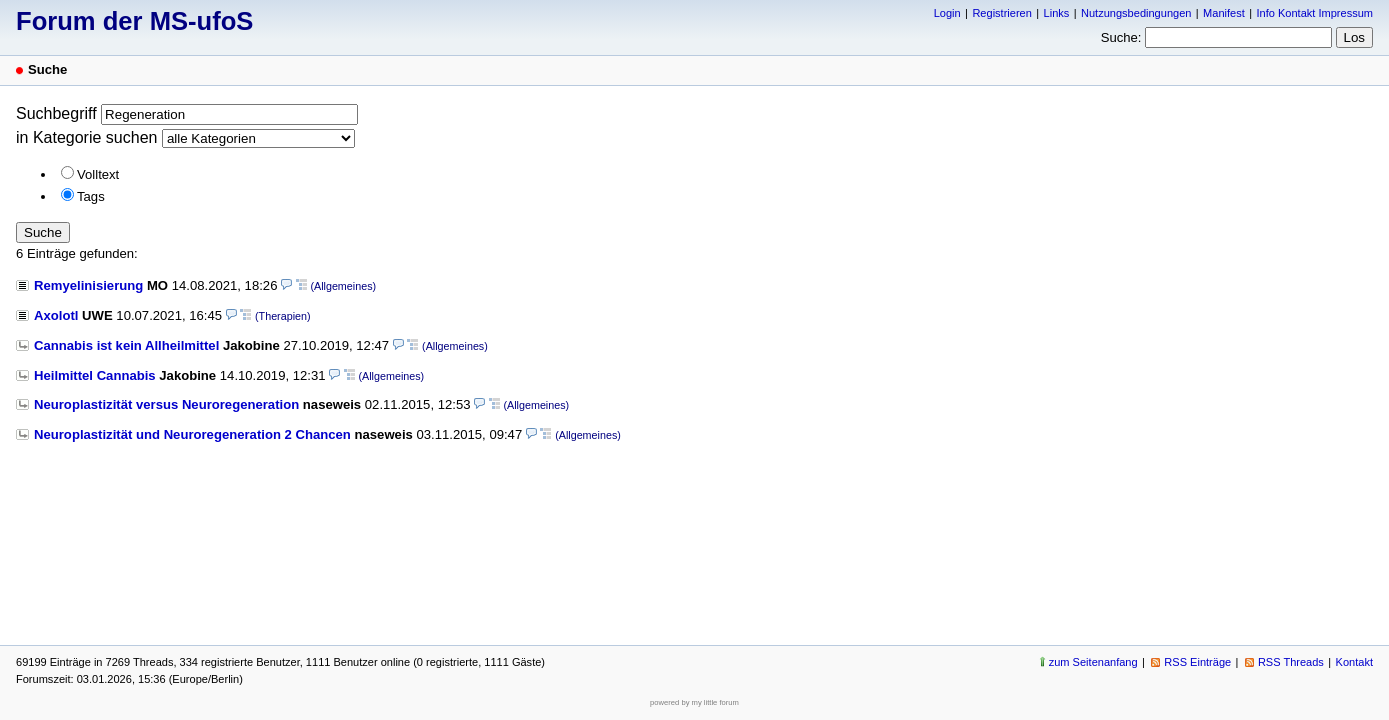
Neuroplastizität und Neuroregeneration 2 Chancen (192, 434)
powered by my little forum (694, 702)
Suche (43, 232)
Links (1057, 13)
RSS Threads (1291, 662)
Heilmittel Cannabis (95, 375)
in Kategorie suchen (86, 137)
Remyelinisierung (88, 285)
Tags (91, 196)
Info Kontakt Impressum (1315, 13)
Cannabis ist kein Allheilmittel (126, 345)
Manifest (1224, 13)
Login (947, 13)
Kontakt (1354, 662)
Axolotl (56, 315)
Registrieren (1001, 13)
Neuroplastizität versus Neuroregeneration (166, 404)
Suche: (1121, 37)
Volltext (98, 174)
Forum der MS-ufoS (134, 21)
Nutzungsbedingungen (1136, 13)
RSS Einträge (1197, 662)
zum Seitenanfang (1093, 662)
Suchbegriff (56, 113)
